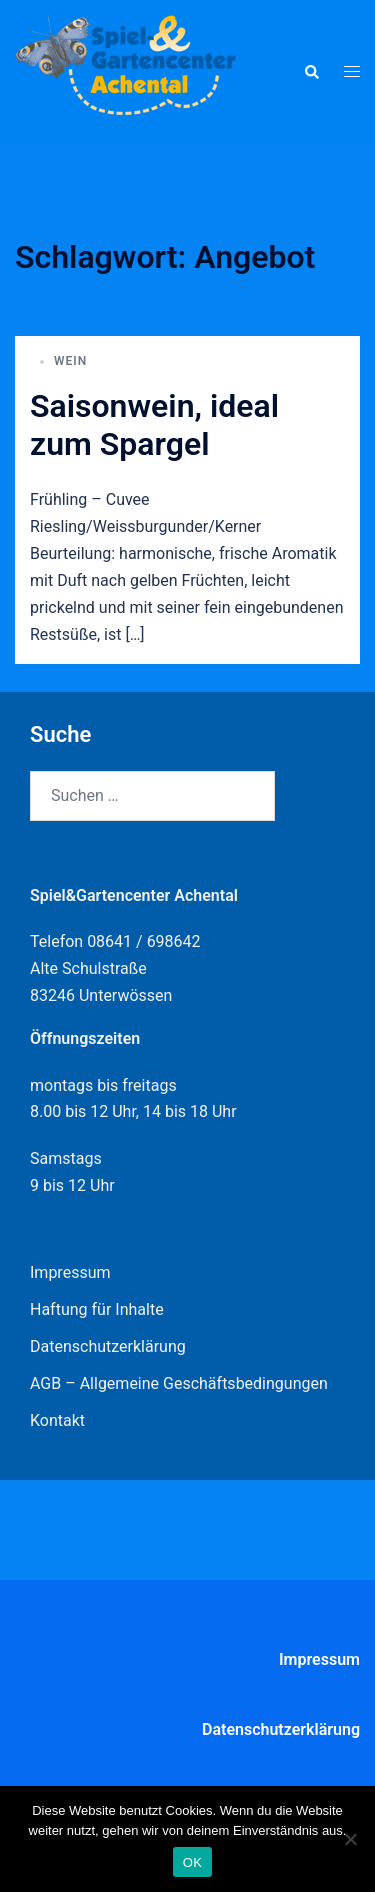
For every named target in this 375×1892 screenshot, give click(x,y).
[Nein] (350, 1839)
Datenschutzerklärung (108, 1346)
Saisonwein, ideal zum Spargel (154, 425)
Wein (70, 361)
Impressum (70, 1272)
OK (192, 1862)
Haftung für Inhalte (97, 1309)
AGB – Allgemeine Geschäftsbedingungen (179, 1383)
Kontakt (57, 1420)
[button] (311, 72)
